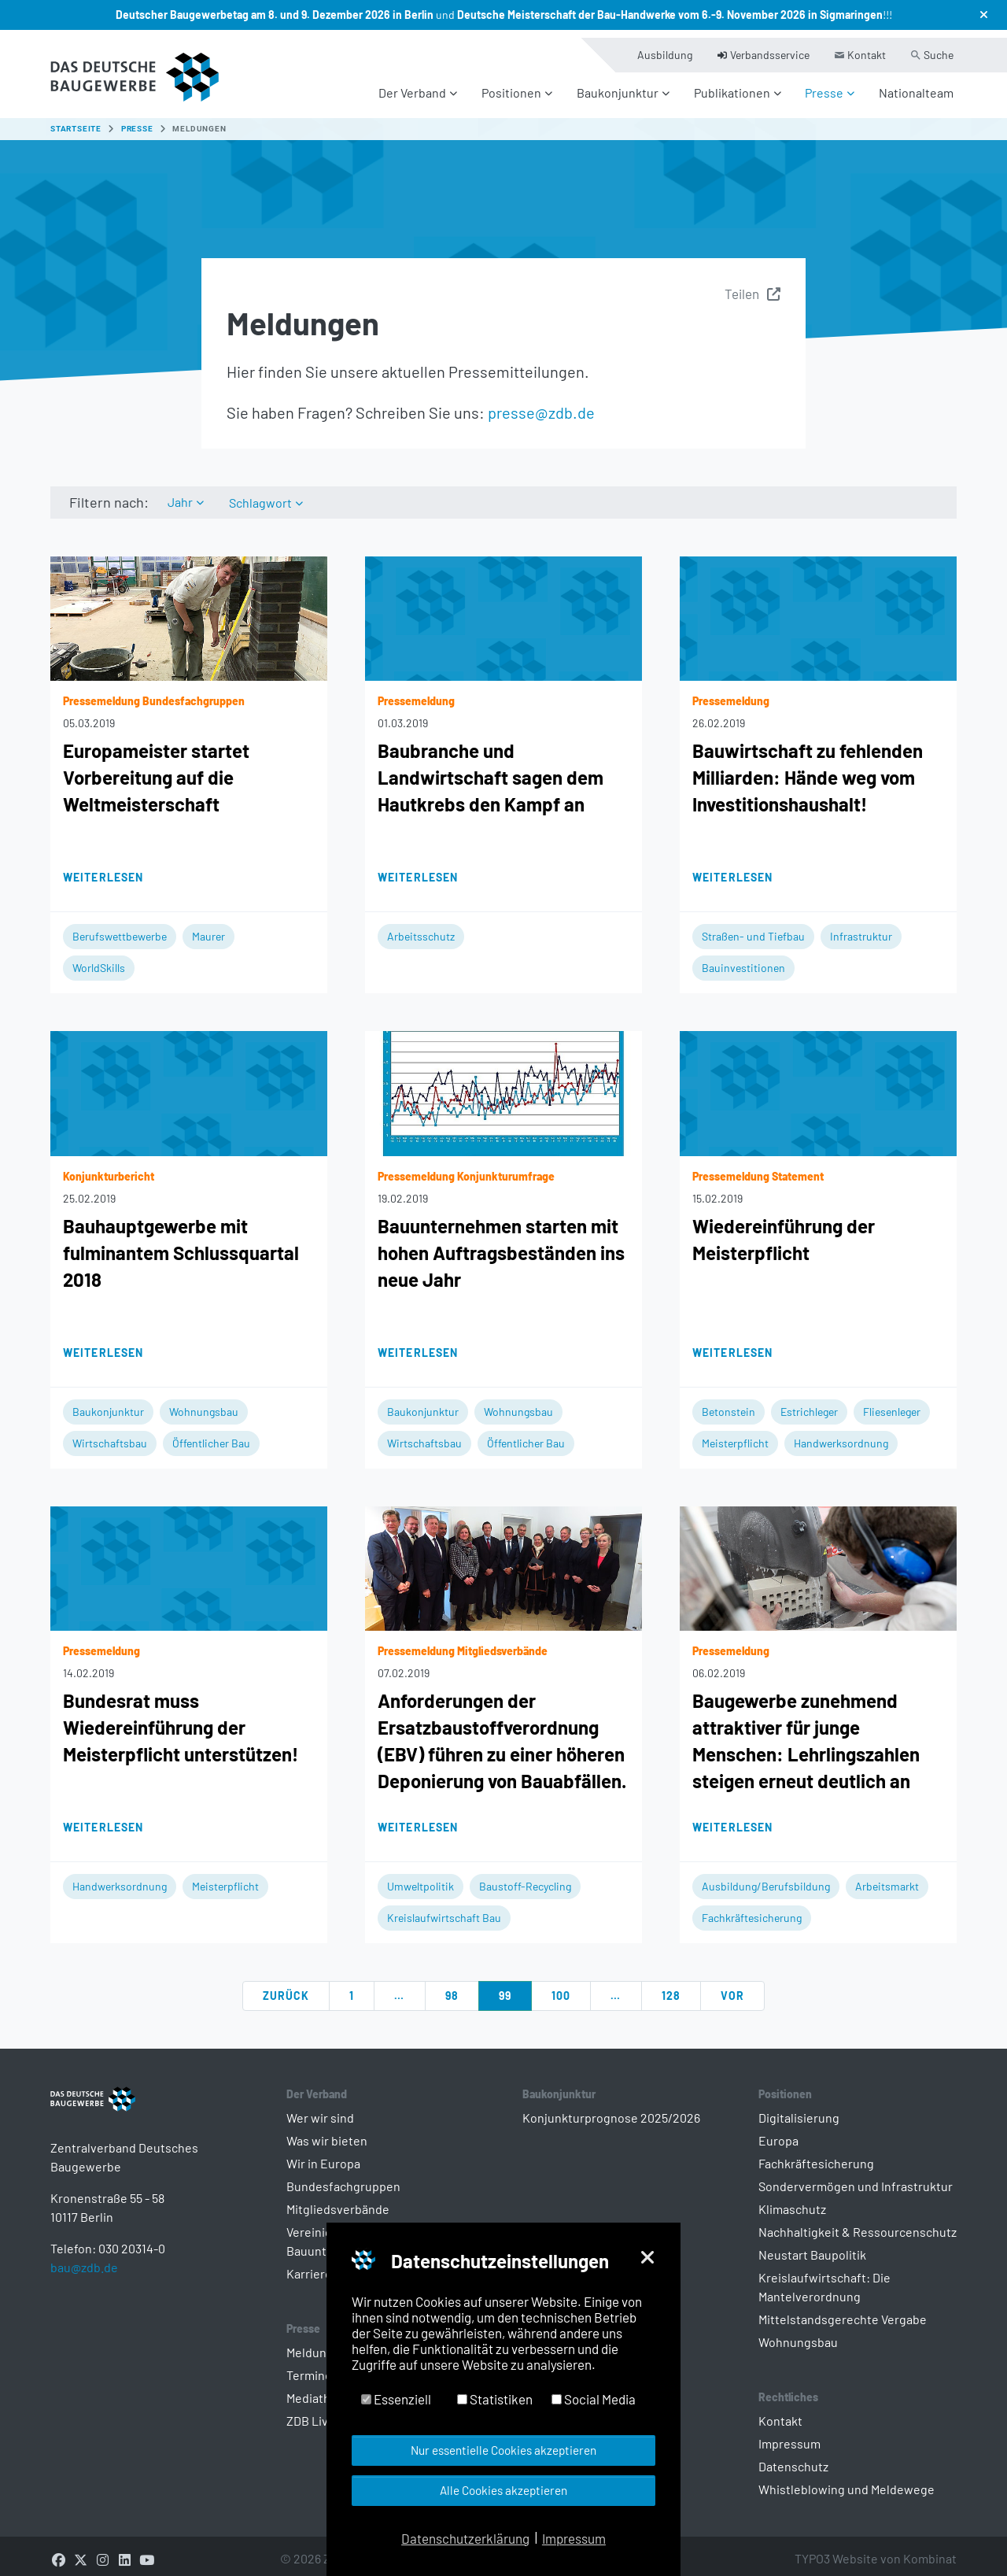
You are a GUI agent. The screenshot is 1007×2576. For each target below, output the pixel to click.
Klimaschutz (792, 2200)
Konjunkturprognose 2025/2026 (611, 2108)
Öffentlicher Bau (211, 1434)
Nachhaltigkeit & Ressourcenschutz (857, 2223)
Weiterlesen (103, 868)
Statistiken (495, 2399)
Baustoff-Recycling (525, 1877)
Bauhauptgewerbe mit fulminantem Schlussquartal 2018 (181, 1244)
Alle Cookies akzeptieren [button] (503, 2490)
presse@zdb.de (541, 403)
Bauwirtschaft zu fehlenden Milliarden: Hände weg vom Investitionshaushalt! (807, 768)
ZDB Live (310, 2411)
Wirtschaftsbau (109, 1434)
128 (671, 1987)
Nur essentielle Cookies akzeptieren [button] (503, 2450)
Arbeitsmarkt (887, 1877)
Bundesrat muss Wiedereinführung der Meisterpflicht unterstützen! (180, 1718)
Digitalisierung (798, 2108)
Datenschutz (793, 2457)
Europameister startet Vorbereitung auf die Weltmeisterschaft (156, 768)
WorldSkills (98, 959)
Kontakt (780, 2411)
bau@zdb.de (84, 2283)
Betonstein (728, 1403)
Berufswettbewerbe (119, 927)
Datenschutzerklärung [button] (465, 2538)
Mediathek (315, 2389)
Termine (309, 2366)
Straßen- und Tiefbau (753, 927)
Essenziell (396, 2399)
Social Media (593, 2399)
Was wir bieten (326, 2131)
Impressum (789, 2434)
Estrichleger (809, 1403)
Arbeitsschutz (421, 927)
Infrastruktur (861, 927)
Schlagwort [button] (263, 493)
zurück (286, 1987)
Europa (778, 2131)
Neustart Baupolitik (812, 2245)
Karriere (309, 2264)
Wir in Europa (323, 2154)
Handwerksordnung (841, 1434)
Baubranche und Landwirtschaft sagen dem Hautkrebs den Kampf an (490, 768)
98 (452, 1987)
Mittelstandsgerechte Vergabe (842, 2310)
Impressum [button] (574, 2538)
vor (732, 1987)
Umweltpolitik (420, 1877)
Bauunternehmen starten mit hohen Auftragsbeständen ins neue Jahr (501, 1244)
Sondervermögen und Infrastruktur (855, 2177)
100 (560, 1987)
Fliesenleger (891, 1403)
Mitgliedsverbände (337, 2200)
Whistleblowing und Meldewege (846, 2480)
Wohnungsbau (203, 1403)
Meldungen (317, 2343)
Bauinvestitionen (743, 959)
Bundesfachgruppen (343, 2177)
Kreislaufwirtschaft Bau (444, 1909)
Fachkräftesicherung (752, 1909)
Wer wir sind (320, 2108)
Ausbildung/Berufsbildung (766, 1877)
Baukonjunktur (108, 1403)
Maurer (208, 927)
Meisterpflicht (735, 1434)
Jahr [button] (181, 493)
